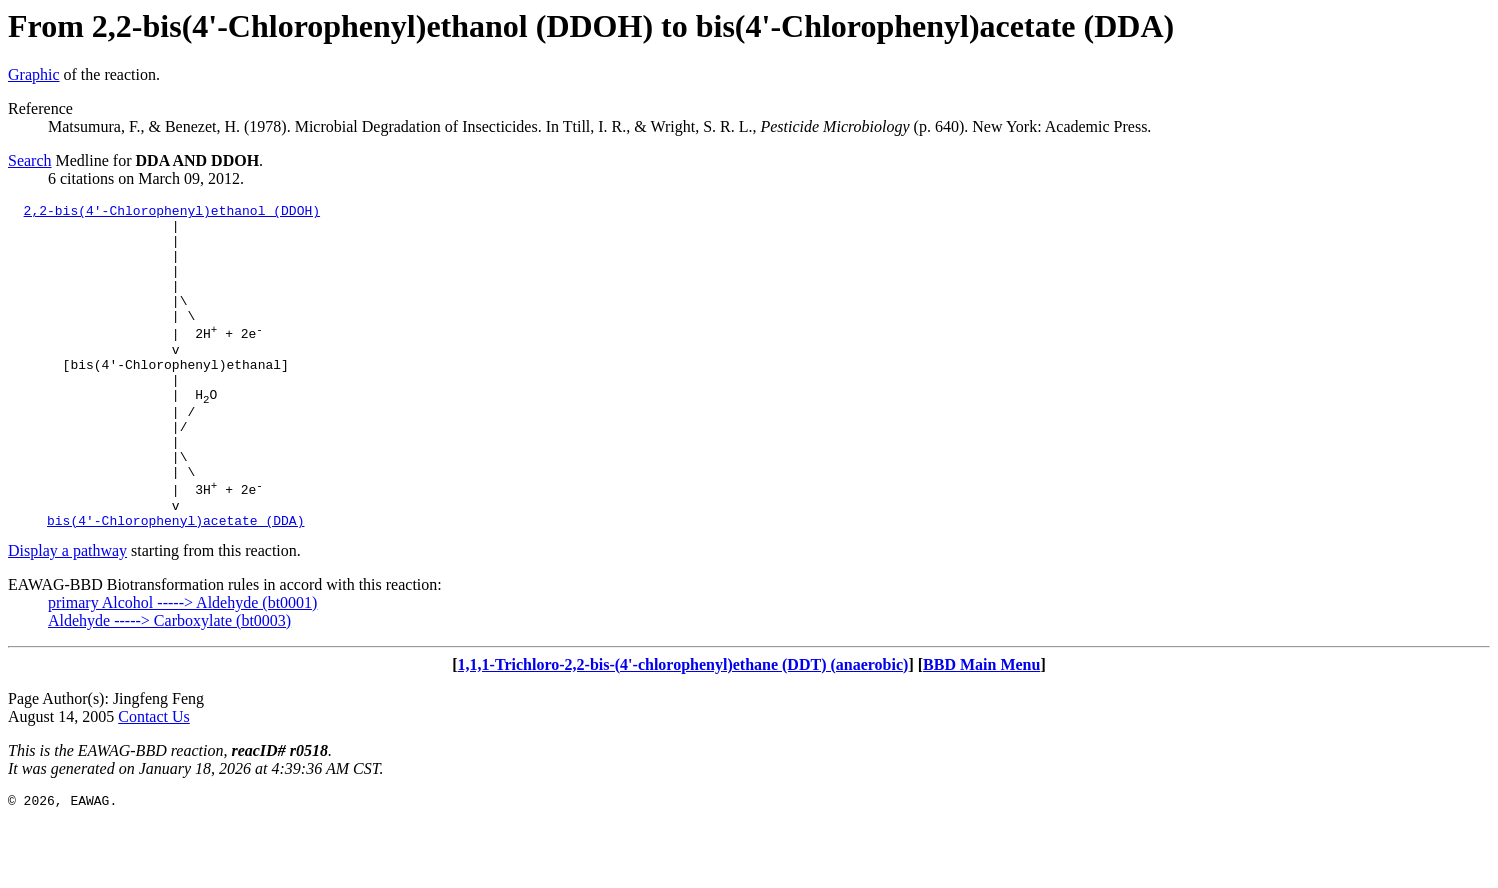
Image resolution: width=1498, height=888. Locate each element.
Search (30, 160)
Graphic (34, 74)
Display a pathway (67, 613)
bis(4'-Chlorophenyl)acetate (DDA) (175, 583)
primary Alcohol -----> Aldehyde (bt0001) (182, 665)
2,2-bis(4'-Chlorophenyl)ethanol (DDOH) (172, 213)
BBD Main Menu (981, 727)
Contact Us (154, 779)
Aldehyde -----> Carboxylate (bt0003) (169, 683)
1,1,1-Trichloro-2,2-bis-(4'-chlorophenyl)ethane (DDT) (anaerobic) (683, 727)
